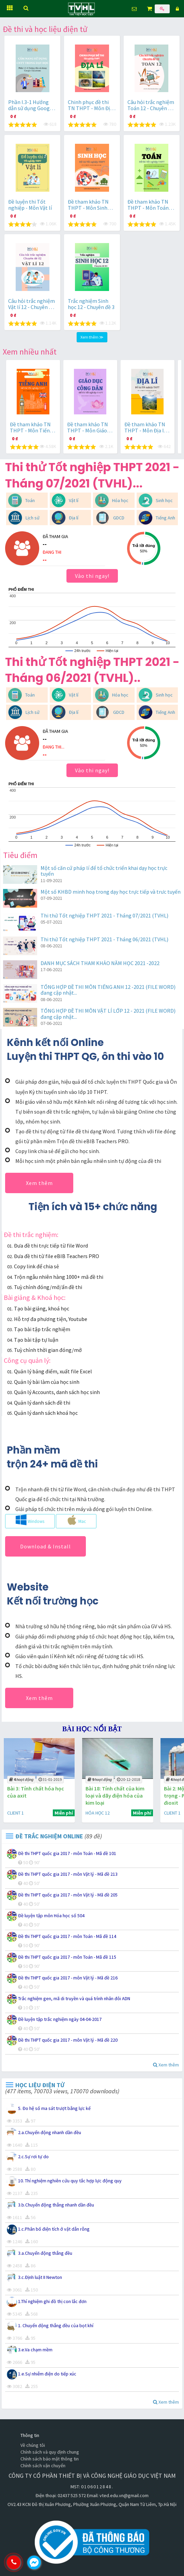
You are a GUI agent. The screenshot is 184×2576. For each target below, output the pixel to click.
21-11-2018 (50, 1779)
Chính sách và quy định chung (49, 2452)
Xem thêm (39, 1183)
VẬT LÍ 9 (14, 1813)
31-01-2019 (128, 1779)
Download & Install (45, 1546)
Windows (30, 1519)
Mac (76, 1519)
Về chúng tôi (32, 2445)
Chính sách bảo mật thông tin (49, 2459)
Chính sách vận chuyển (42, 2465)
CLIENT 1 (94, 1813)
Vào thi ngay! (92, 575)
